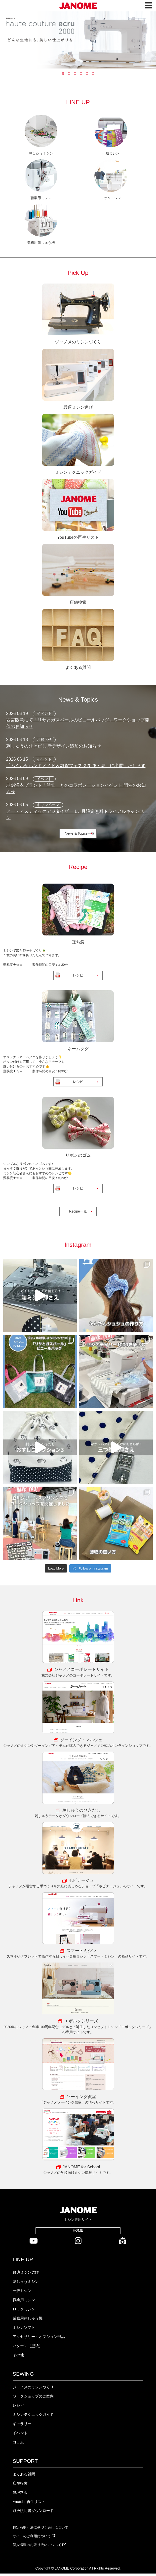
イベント (20, 2433)
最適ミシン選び (26, 2272)
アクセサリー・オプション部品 (39, 2336)
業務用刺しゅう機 (27, 2318)
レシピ (78, 975)
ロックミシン (24, 2309)
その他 (18, 2355)
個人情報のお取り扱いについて (39, 2545)
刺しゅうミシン (26, 2281)
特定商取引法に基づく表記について (40, 2527)
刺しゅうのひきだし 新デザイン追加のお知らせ (53, 746)
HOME (78, 2230)
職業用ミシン (24, 2300)
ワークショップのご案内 (33, 2396)
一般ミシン (22, 2291)
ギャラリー (22, 2424)
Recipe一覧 (78, 1211)
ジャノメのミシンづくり (33, 2387)
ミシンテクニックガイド (33, 2414)
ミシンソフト (24, 2327)
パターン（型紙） (27, 2346)
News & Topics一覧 (80, 833)
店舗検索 (20, 2483)
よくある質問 (24, 2474)
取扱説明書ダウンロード (33, 2510)
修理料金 (20, 2492)
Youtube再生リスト (29, 2502)
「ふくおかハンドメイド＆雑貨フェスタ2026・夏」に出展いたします (76, 765)
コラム (18, 2442)
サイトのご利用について (34, 2536)
